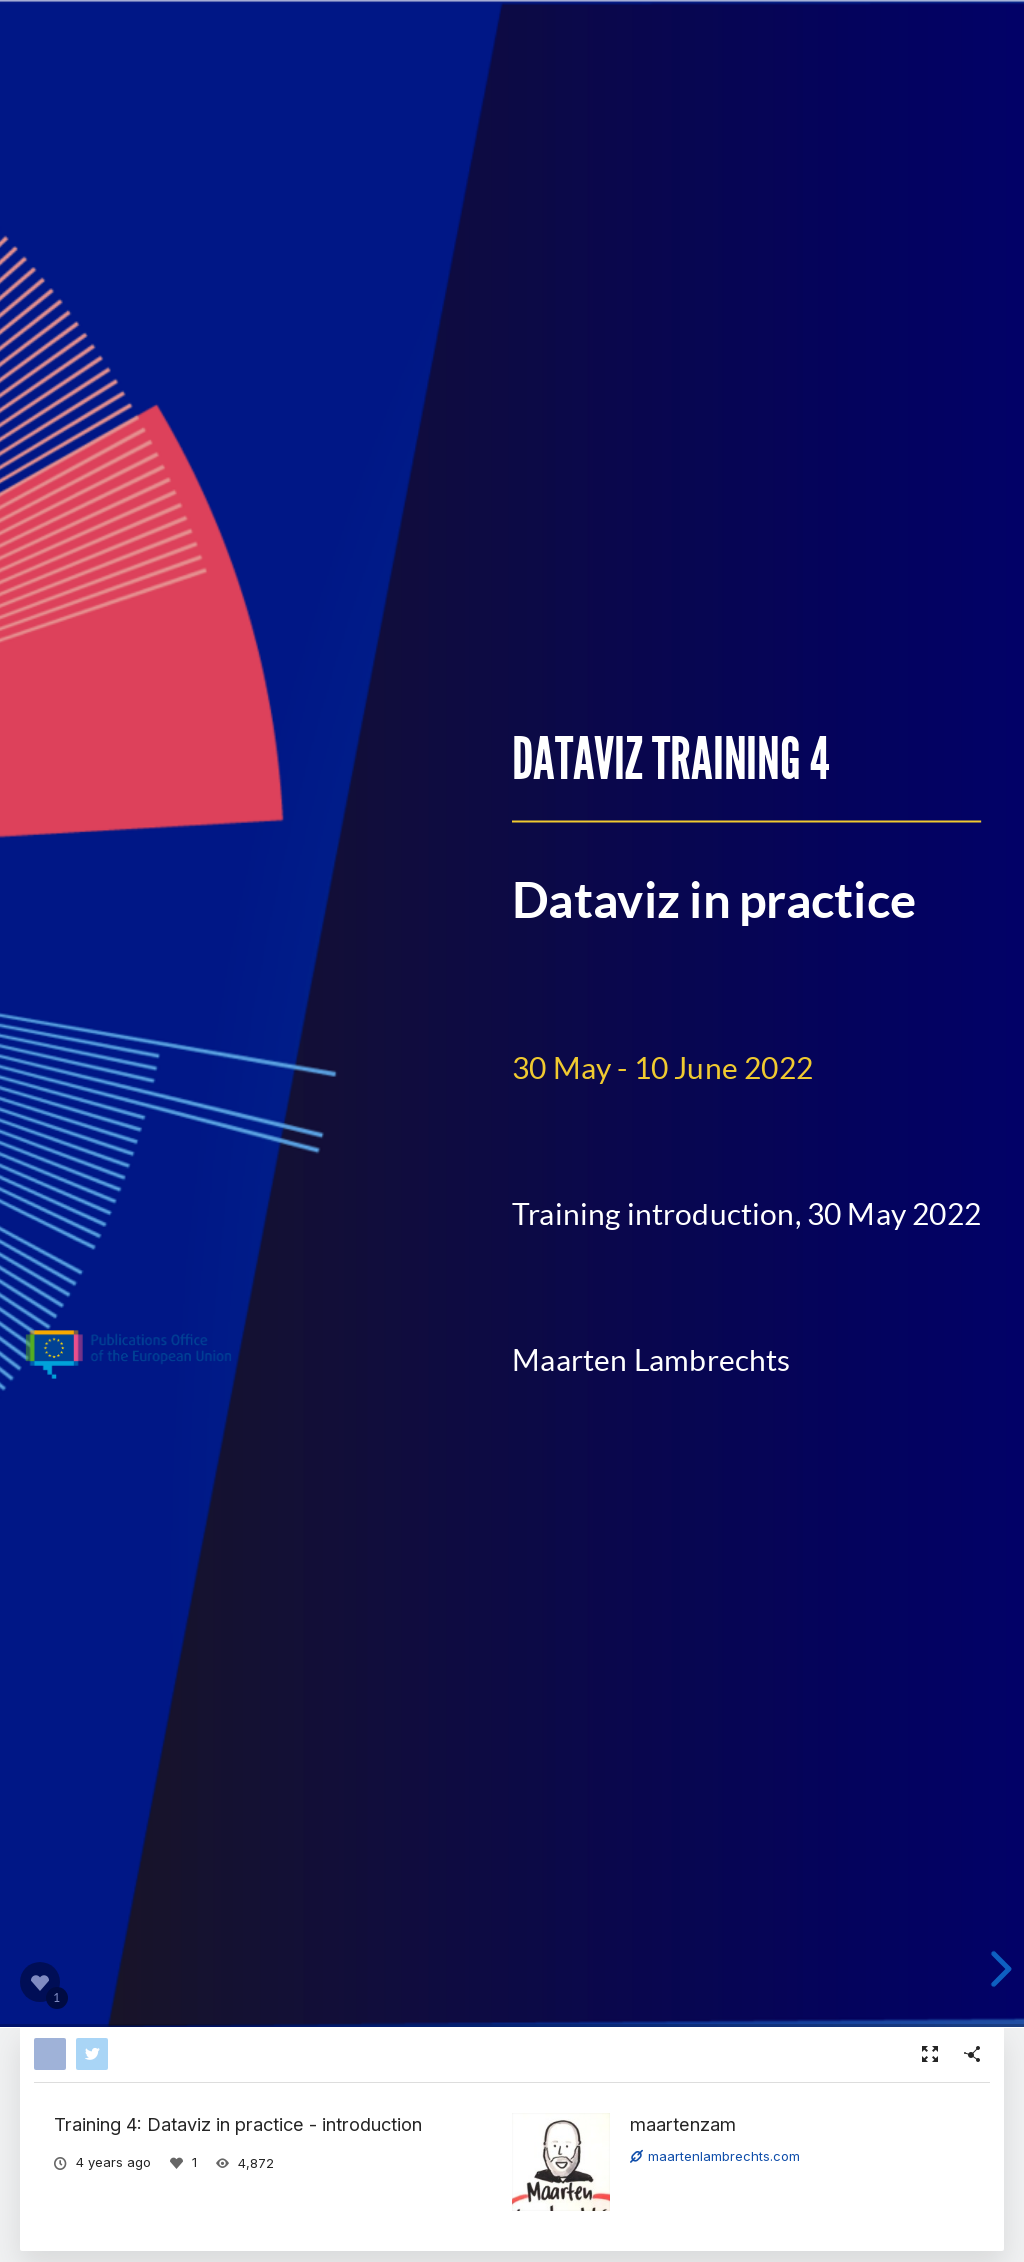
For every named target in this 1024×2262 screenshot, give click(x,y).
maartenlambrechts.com (715, 2156)
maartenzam (683, 2124)
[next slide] (998, 1969)
